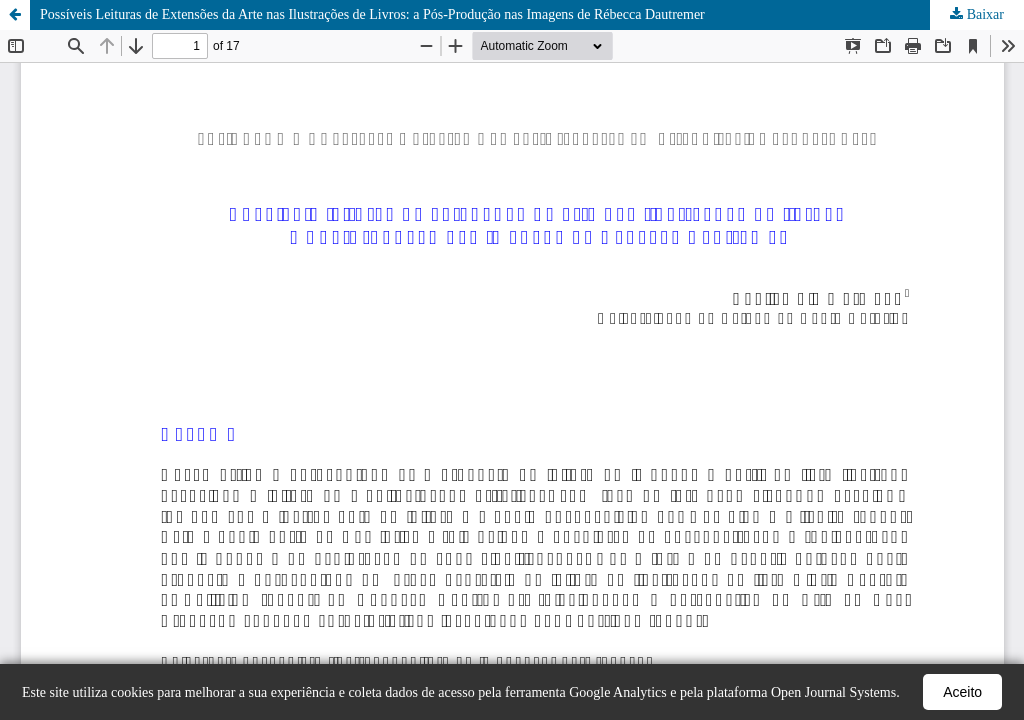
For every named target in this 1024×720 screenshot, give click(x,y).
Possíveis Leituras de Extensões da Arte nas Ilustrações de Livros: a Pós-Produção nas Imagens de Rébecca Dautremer (372, 14)
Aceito (962, 692)
